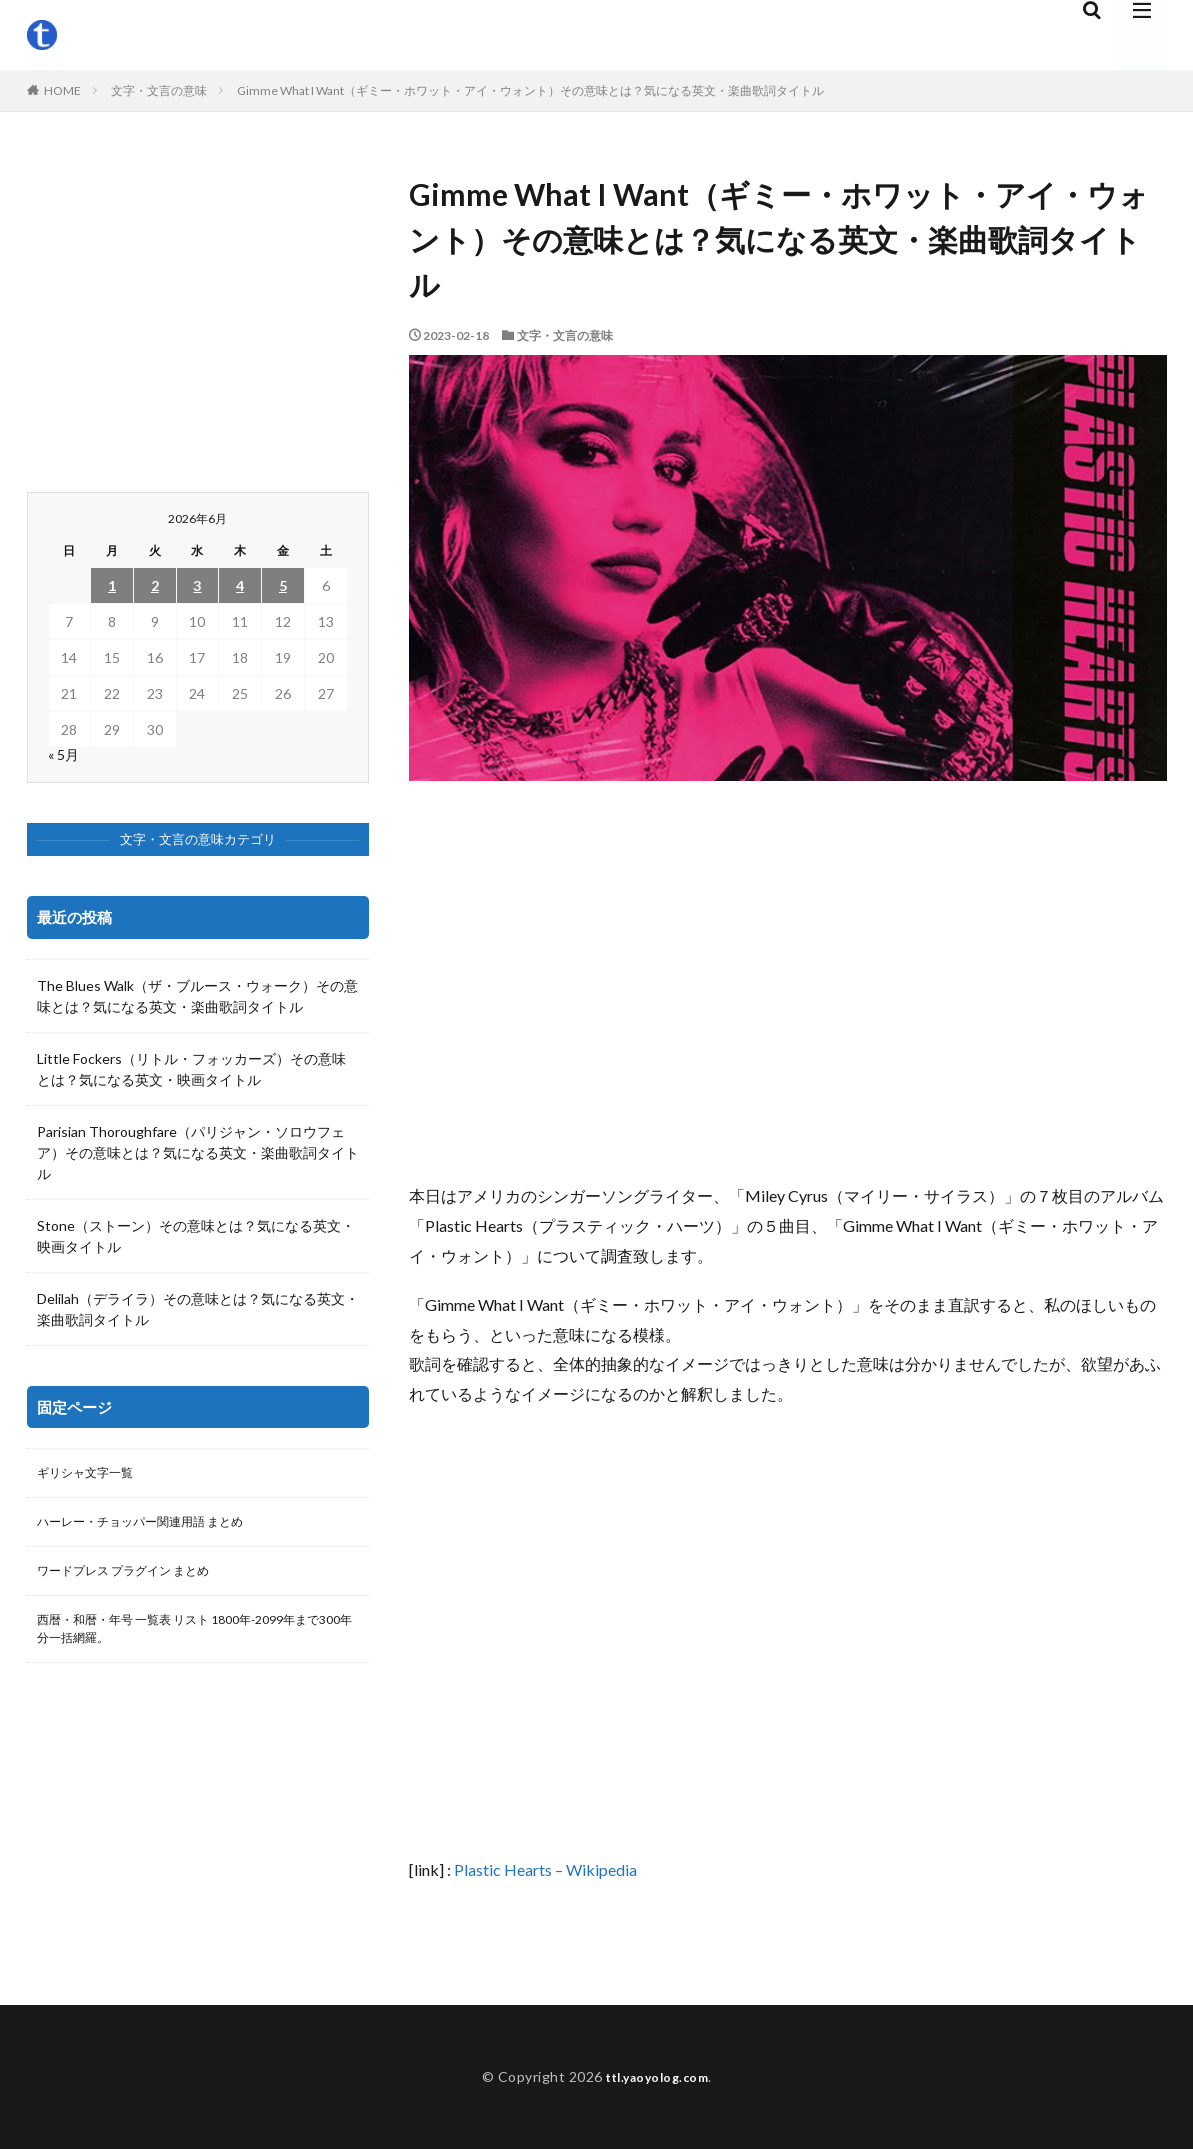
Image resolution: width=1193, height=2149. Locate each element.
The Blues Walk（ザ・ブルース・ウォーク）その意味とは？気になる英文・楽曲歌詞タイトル (197, 996)
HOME (62, 90)
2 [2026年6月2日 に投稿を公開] (155, 585)
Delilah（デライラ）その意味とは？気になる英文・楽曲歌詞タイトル (198, 1309)
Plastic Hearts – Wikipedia (545, 1869)
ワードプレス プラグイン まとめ (138, 1578)
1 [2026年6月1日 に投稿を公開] (112, 585)
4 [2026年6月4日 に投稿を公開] (240, 585)
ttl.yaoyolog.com (657, 2076)
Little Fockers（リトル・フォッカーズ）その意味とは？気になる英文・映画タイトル (191, 1069)
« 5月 (63, 754)
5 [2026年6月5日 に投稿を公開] (283, 585)
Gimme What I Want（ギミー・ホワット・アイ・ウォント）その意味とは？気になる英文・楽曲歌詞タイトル (530, 90)
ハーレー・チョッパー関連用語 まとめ (157, 1526)
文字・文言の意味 (159, 90)
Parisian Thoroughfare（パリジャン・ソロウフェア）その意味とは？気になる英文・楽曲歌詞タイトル (198, 1152)
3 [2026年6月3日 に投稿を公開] (197, 585)
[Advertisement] (788, 981)
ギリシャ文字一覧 (93, 1474)
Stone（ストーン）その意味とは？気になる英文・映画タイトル (196, 1236)
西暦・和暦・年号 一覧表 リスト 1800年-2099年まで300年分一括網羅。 (195, 1641)
